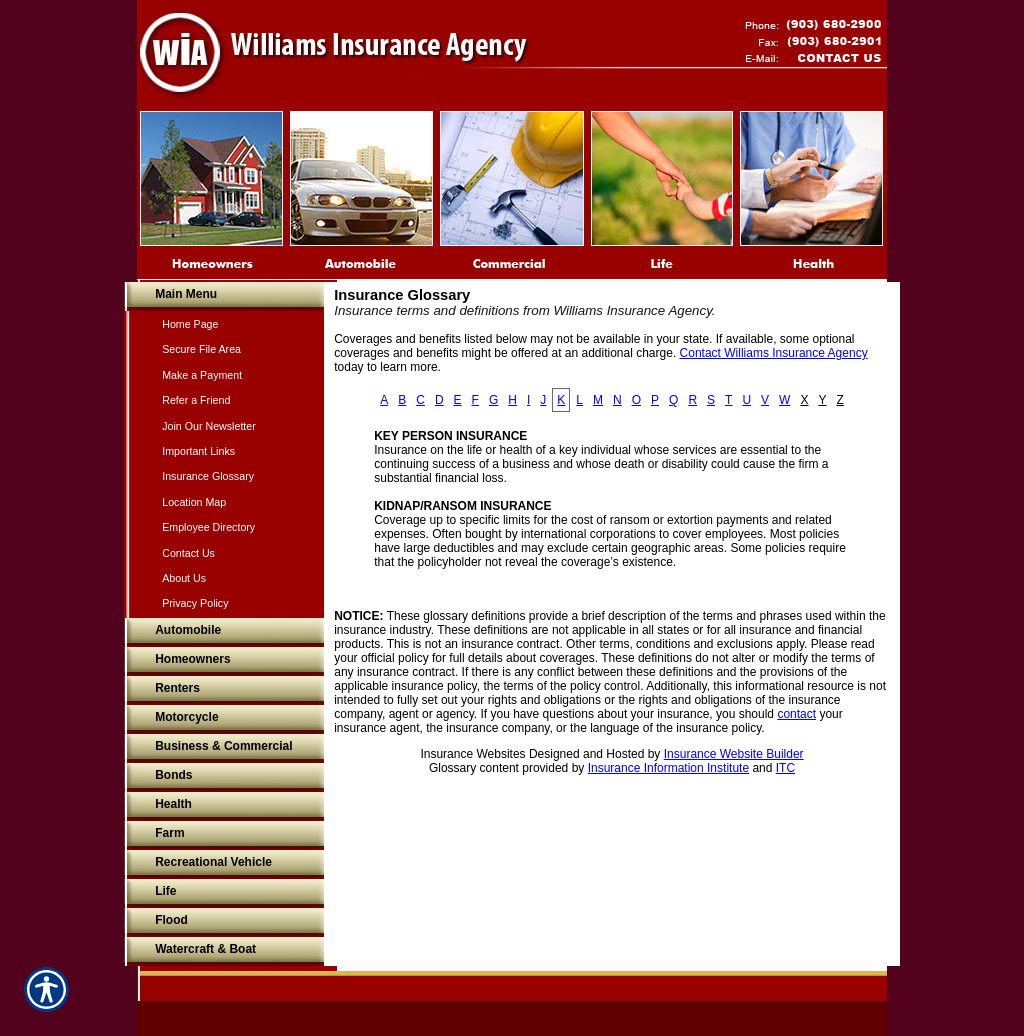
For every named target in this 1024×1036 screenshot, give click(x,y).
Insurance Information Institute (668, 768)
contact (796, 714)
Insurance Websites (472, 754)
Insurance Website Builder (734, 754)
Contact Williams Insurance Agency (774, 353)
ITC (785, 768)
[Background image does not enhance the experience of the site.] (224, 296)
